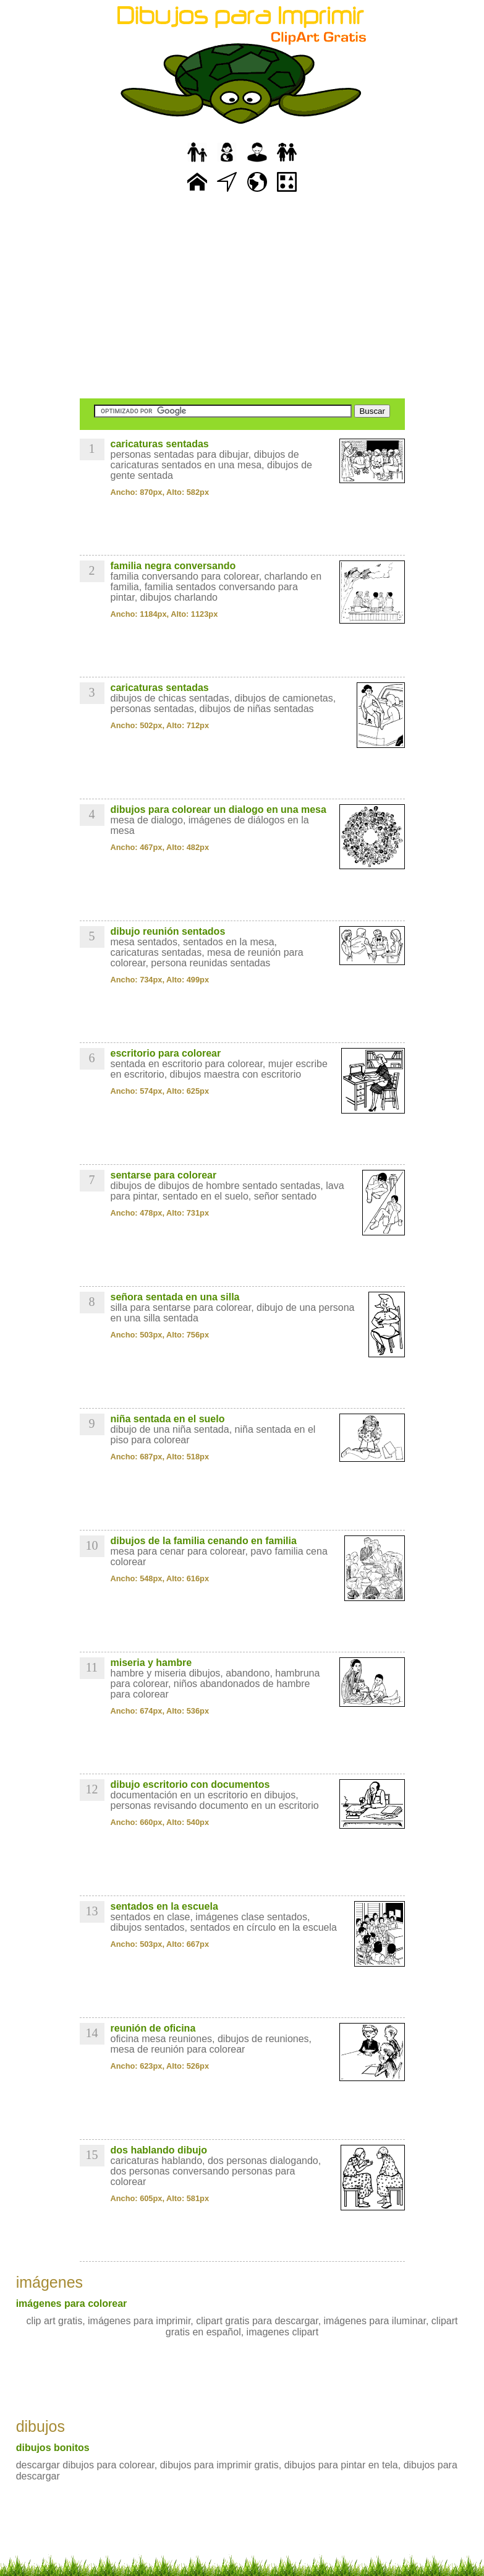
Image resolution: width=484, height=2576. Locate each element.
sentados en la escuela (164, 1906)
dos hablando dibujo (159, 2150)
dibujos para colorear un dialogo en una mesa (218, 809)
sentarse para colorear (164, 1175)
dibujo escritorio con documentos (190, 1784)
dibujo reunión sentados (168, 931)
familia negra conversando (173, 565)
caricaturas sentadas (160, 444)
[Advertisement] (242, 297)
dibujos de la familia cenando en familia (204, 1540)
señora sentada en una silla (175, 1297)
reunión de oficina (153, 2028)
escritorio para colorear (166, 1053)
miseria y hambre (151, 1662)
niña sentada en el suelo (168, 1419)
